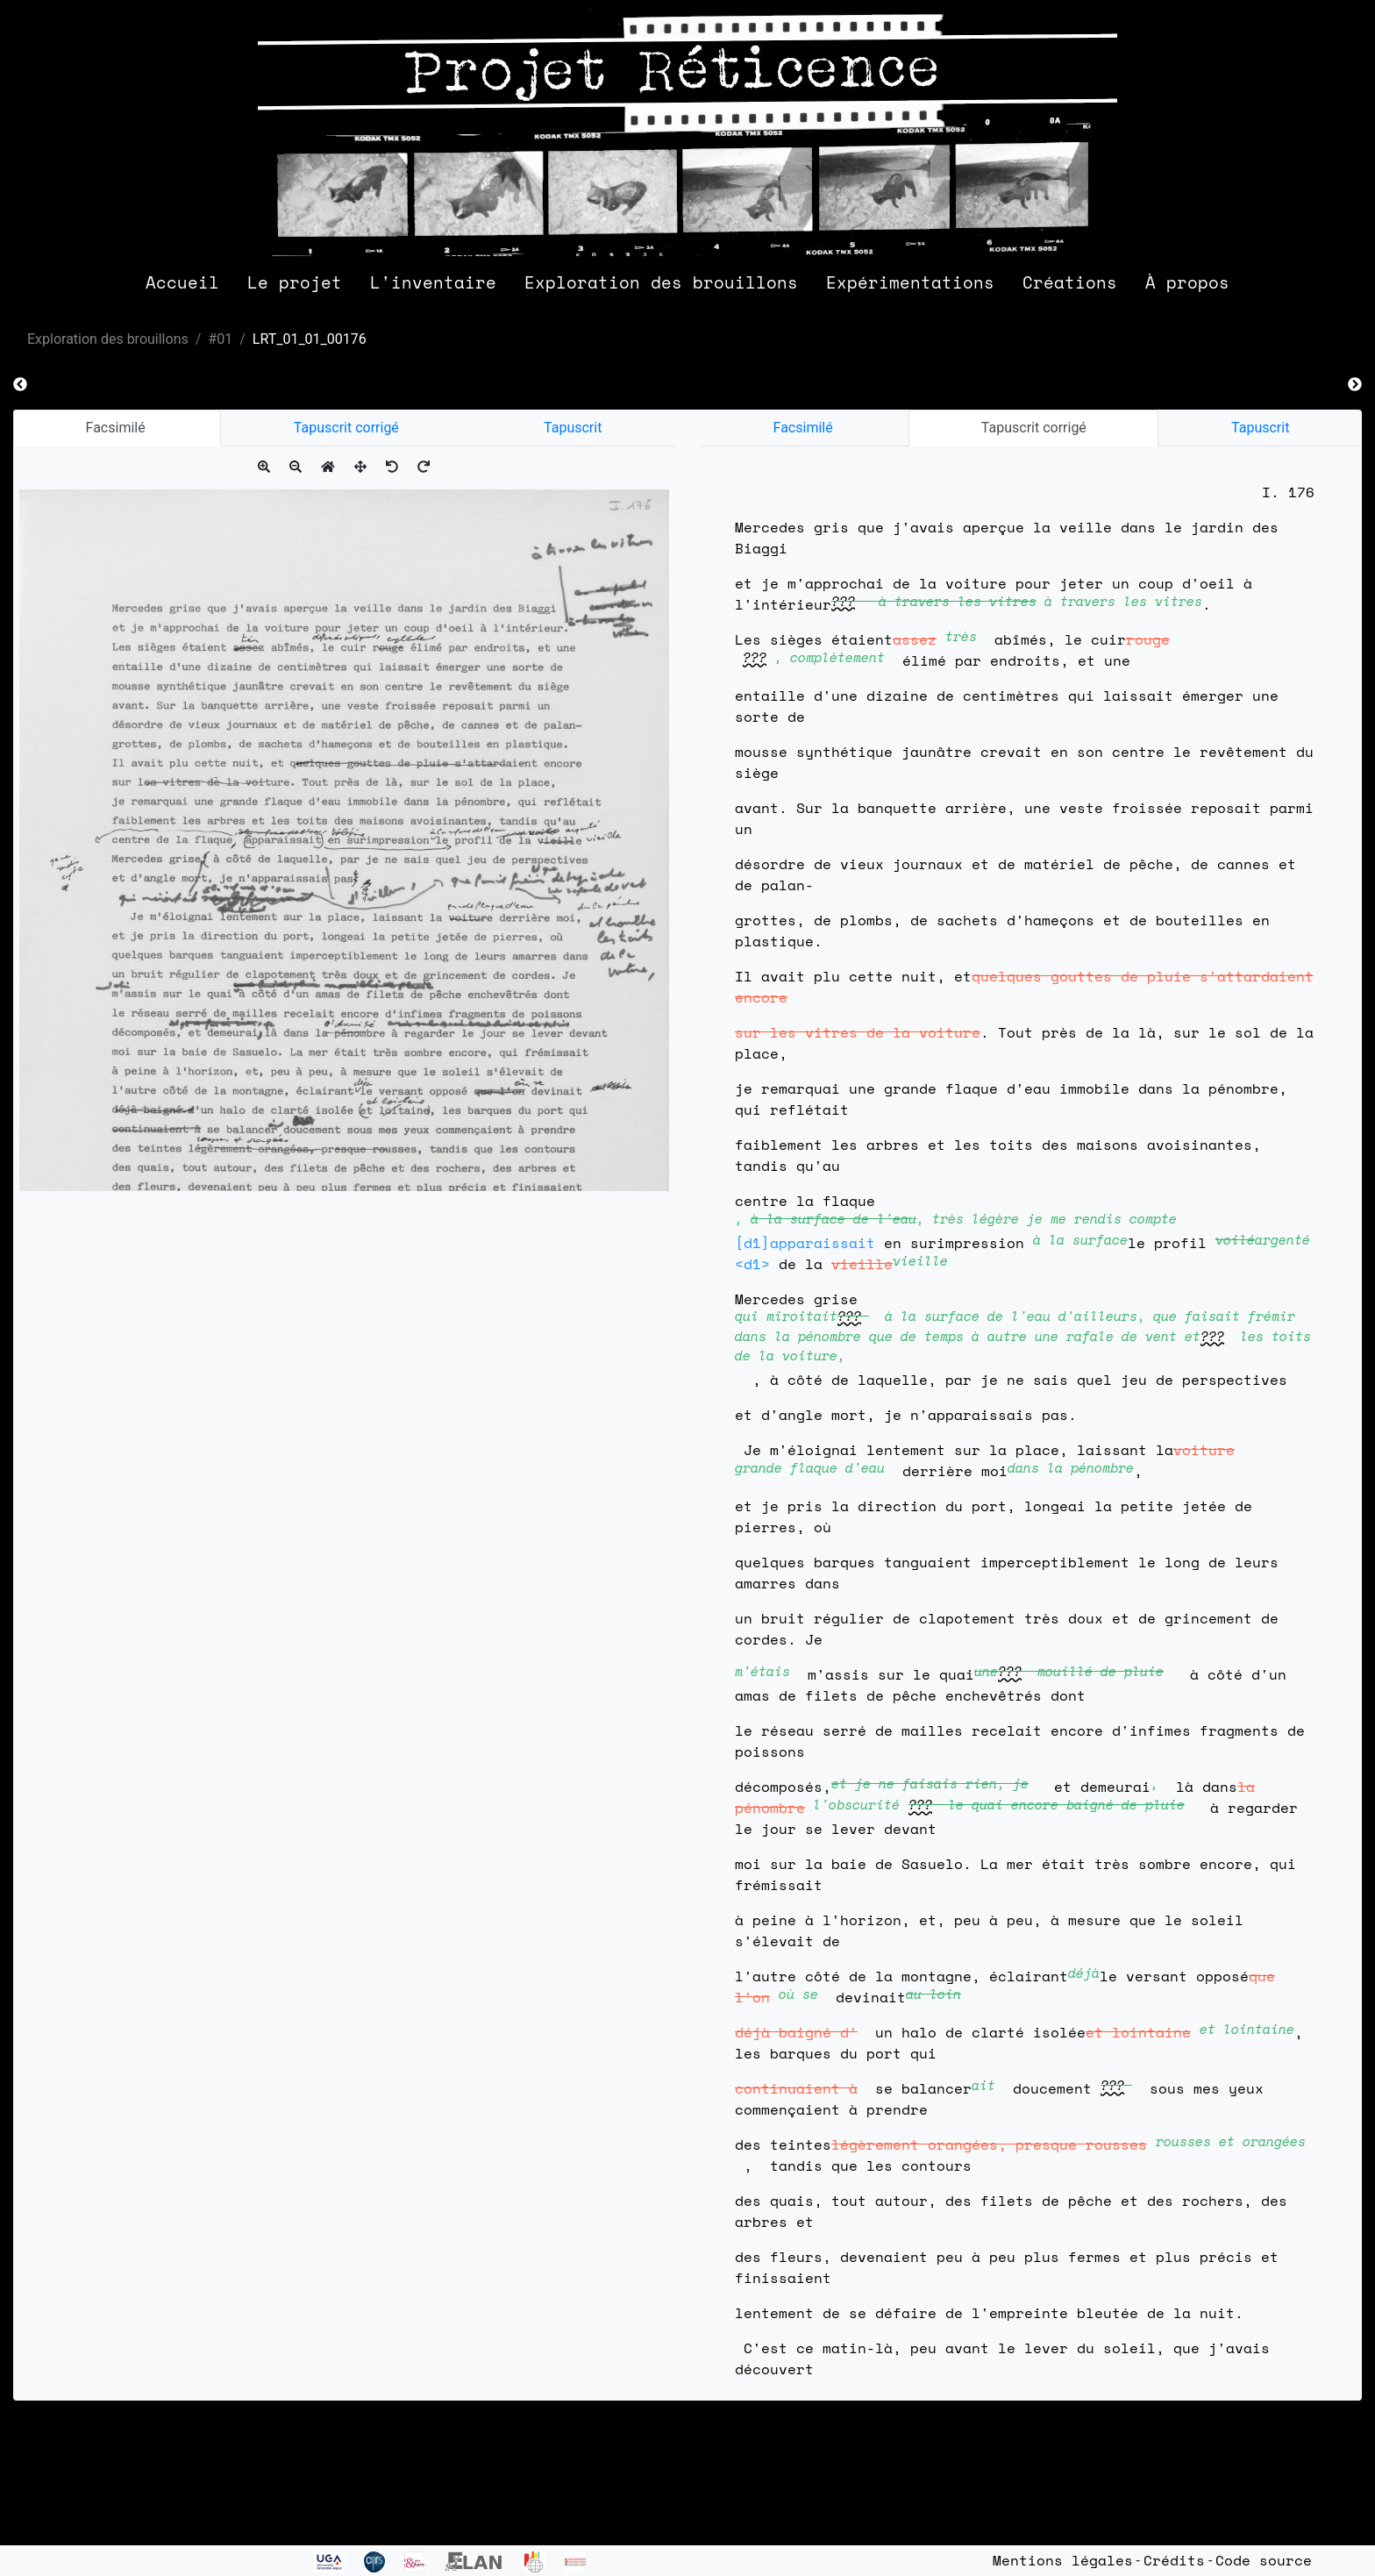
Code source (1263, 2560)
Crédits (1174, 2560)
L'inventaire (433, 282)
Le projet (294, 282)
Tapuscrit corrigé (346, 427)
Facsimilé (117, 427)
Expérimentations (910, 282)
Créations (1069, 282)
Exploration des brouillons (661, 282)
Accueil (182, 282)
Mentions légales (1063, 2560)
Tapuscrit (573, 427)
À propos (1187, 282)
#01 (220, 339)
